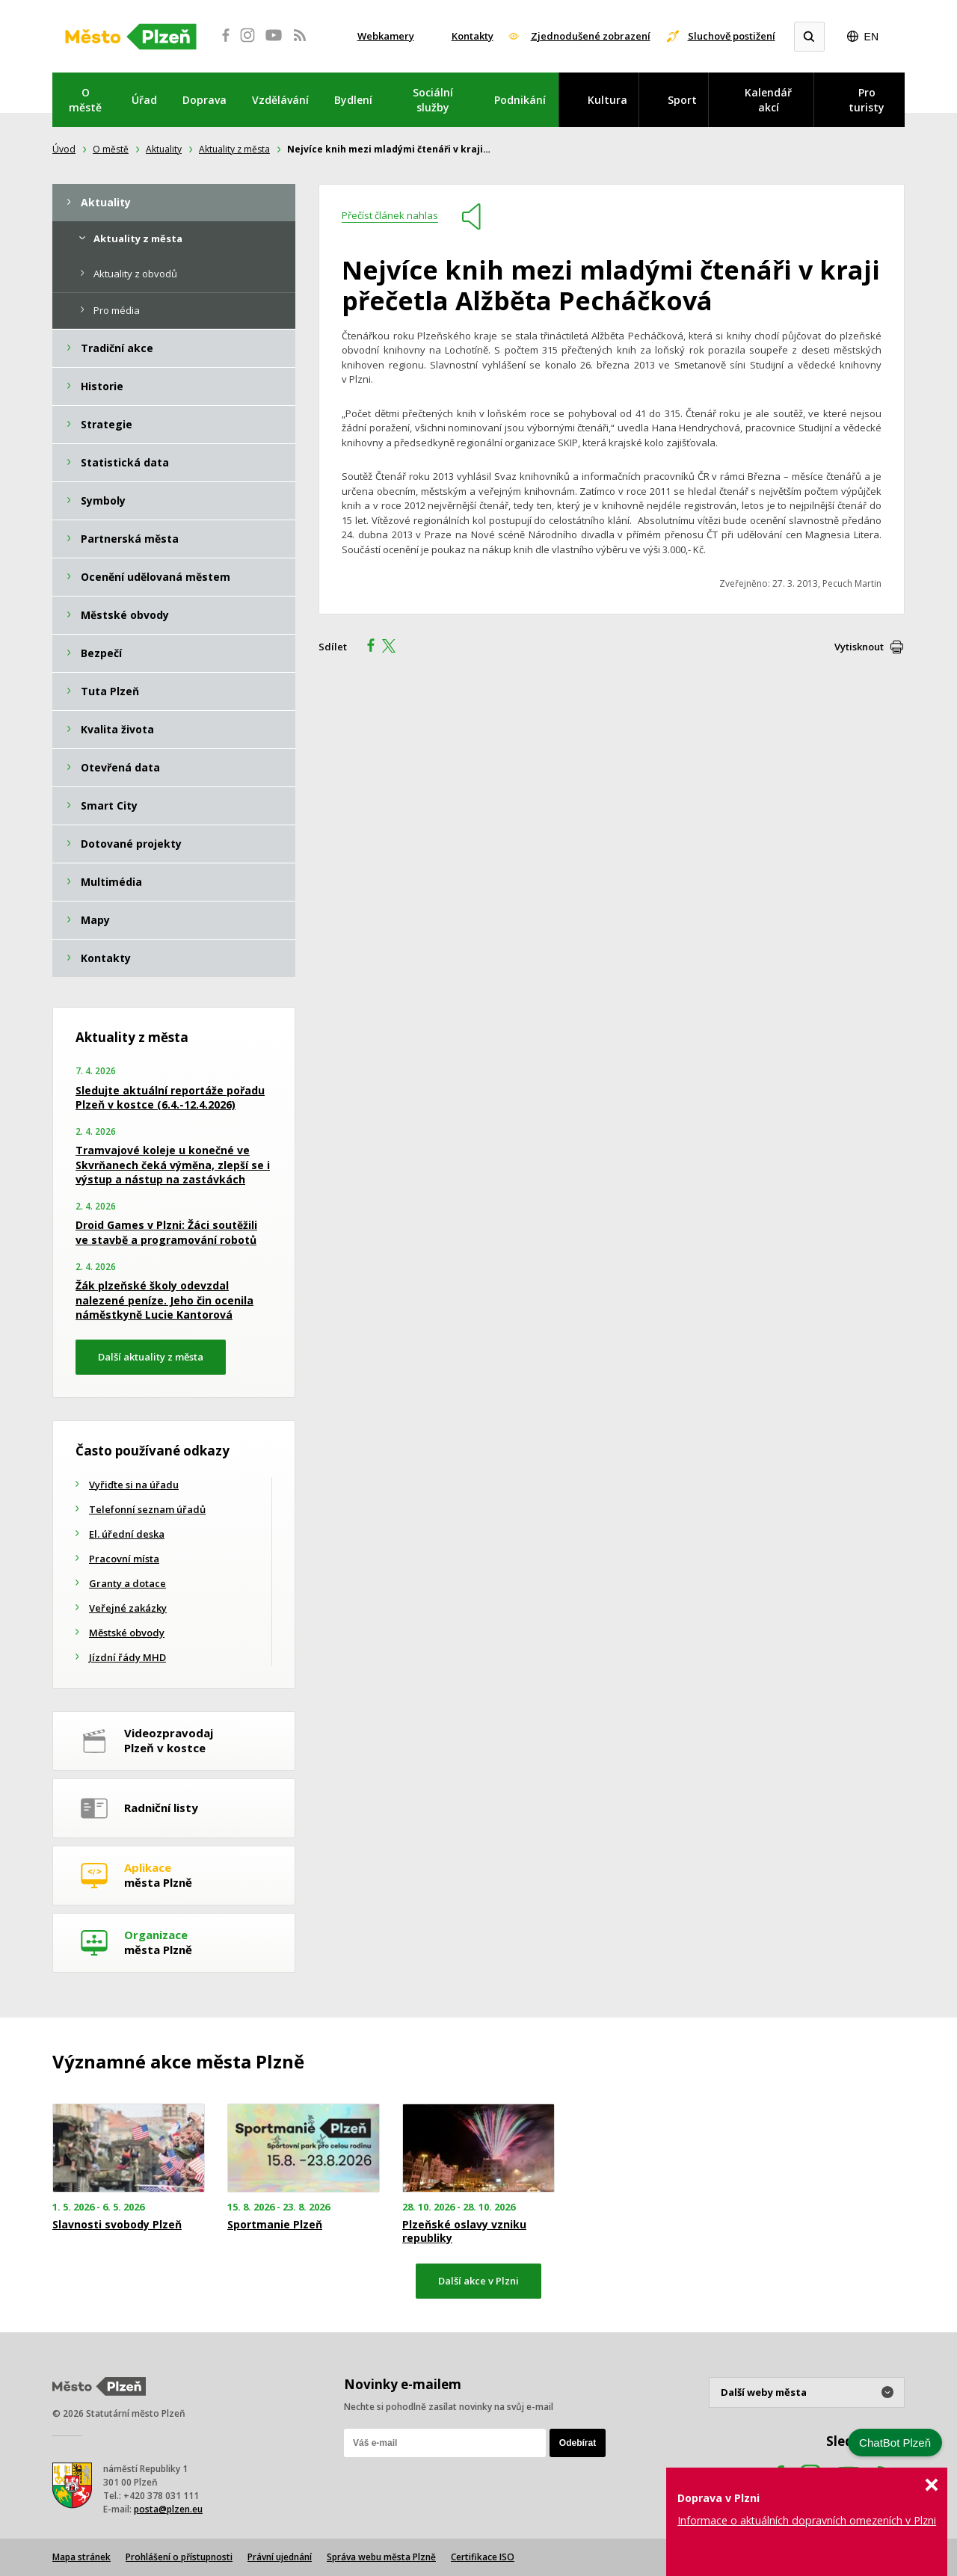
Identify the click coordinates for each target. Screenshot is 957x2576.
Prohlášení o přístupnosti (179, 2557)
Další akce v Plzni (478, 2280)
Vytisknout (859, 646)
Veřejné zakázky (128, 1608)
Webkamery (385, 36)
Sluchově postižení (731, 36)
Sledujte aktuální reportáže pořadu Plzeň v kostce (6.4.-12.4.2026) (170, 1097)
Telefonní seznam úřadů (147, 1509)
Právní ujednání (279, 2557)
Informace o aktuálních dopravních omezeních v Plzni (806, 2520)
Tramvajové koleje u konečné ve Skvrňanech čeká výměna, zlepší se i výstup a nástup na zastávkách (173, 1164)
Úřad (144, 100)
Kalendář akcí (768, 99)
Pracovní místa (124, 1558)
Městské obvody (126, 1632)
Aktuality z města (234, 149)
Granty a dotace (127, 1583)
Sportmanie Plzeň (274, 2224)
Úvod (64, 149)
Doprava (204, 100)
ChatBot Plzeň (895, 2442)
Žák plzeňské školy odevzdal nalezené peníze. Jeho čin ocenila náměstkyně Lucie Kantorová (164, 1300)
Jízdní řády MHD (127, 1657)
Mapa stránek (81, 2557)
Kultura (607, 100)
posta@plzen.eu (168, 2509)
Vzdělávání (280, 100)
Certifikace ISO (482, 2557)
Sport (682, 100)
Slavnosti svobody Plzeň (117, 2224)
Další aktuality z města (150, 1357)
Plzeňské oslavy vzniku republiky (464, 2231)
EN (871, 37)
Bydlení (353, 100)
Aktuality (164, 149)
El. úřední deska (126, 1534)
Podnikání (520, 100)
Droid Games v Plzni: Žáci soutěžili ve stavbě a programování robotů (166, 1232)
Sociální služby (433, 99)
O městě (85, 99)
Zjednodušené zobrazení (590, 36)
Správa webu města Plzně (381, 2557)
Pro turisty (866, 99)
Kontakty (472, 36)
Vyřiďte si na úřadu (134, 1484)
